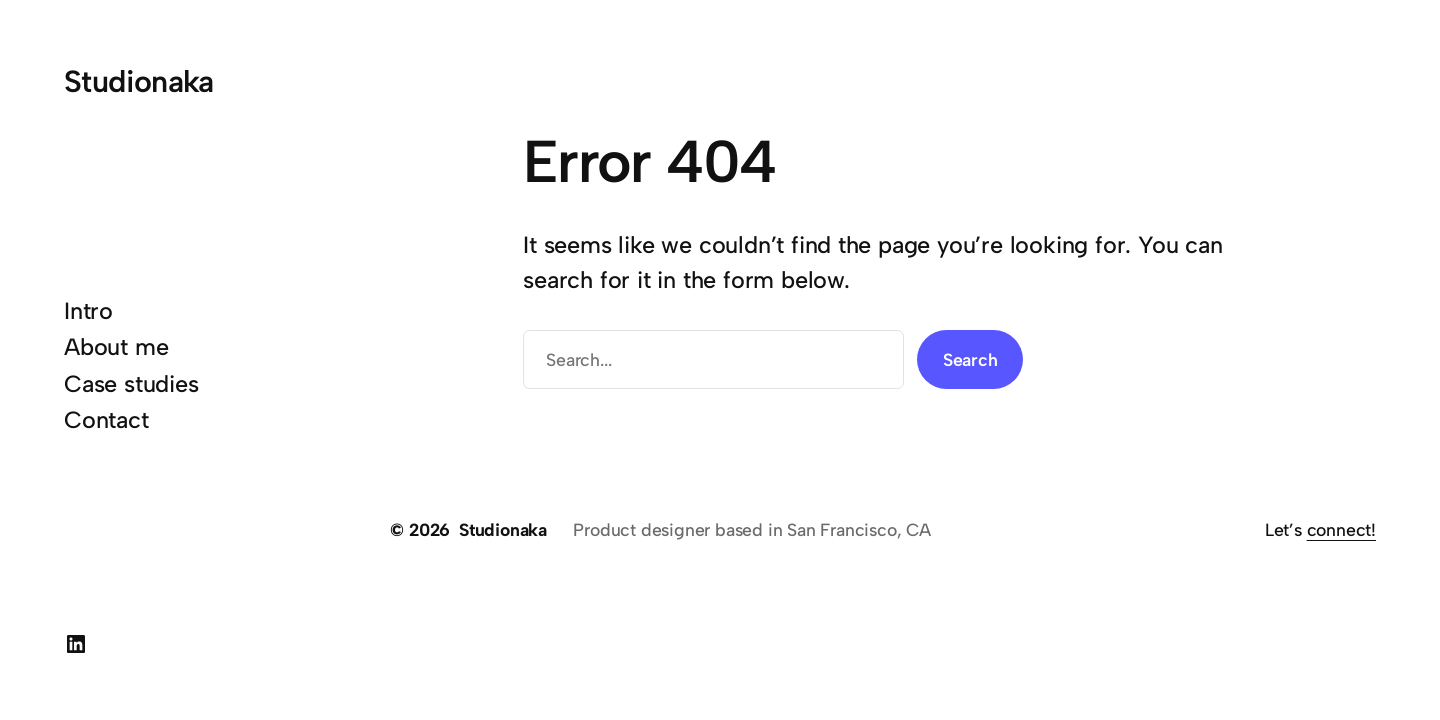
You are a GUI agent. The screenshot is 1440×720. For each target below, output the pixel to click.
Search (970, 359)
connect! (1341, 529)
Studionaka (139, 81)
